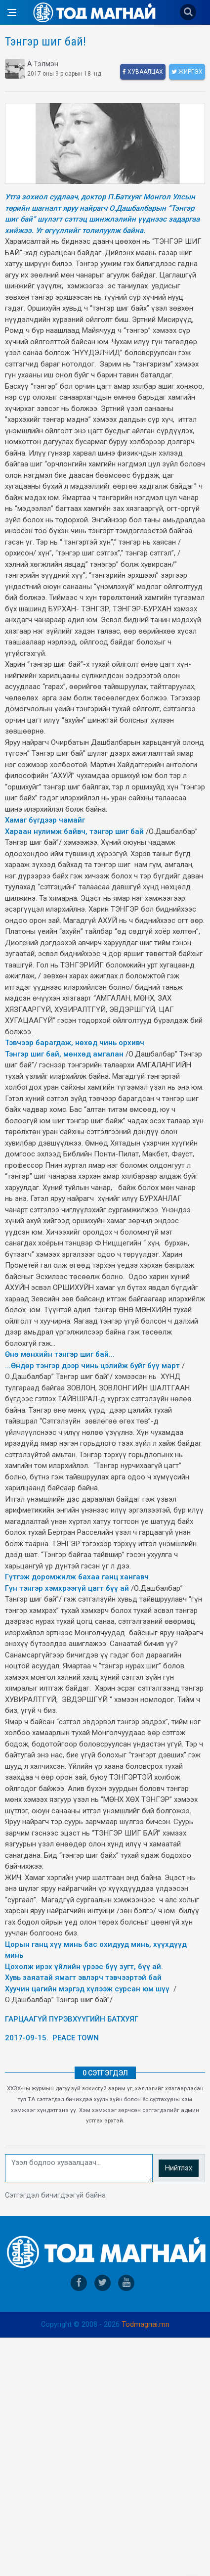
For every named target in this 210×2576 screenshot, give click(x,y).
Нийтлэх (178, 2168)
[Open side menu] (11, 12)
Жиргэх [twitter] (187, 71)
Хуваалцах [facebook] (143, 71)
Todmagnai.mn (145, 2324)
